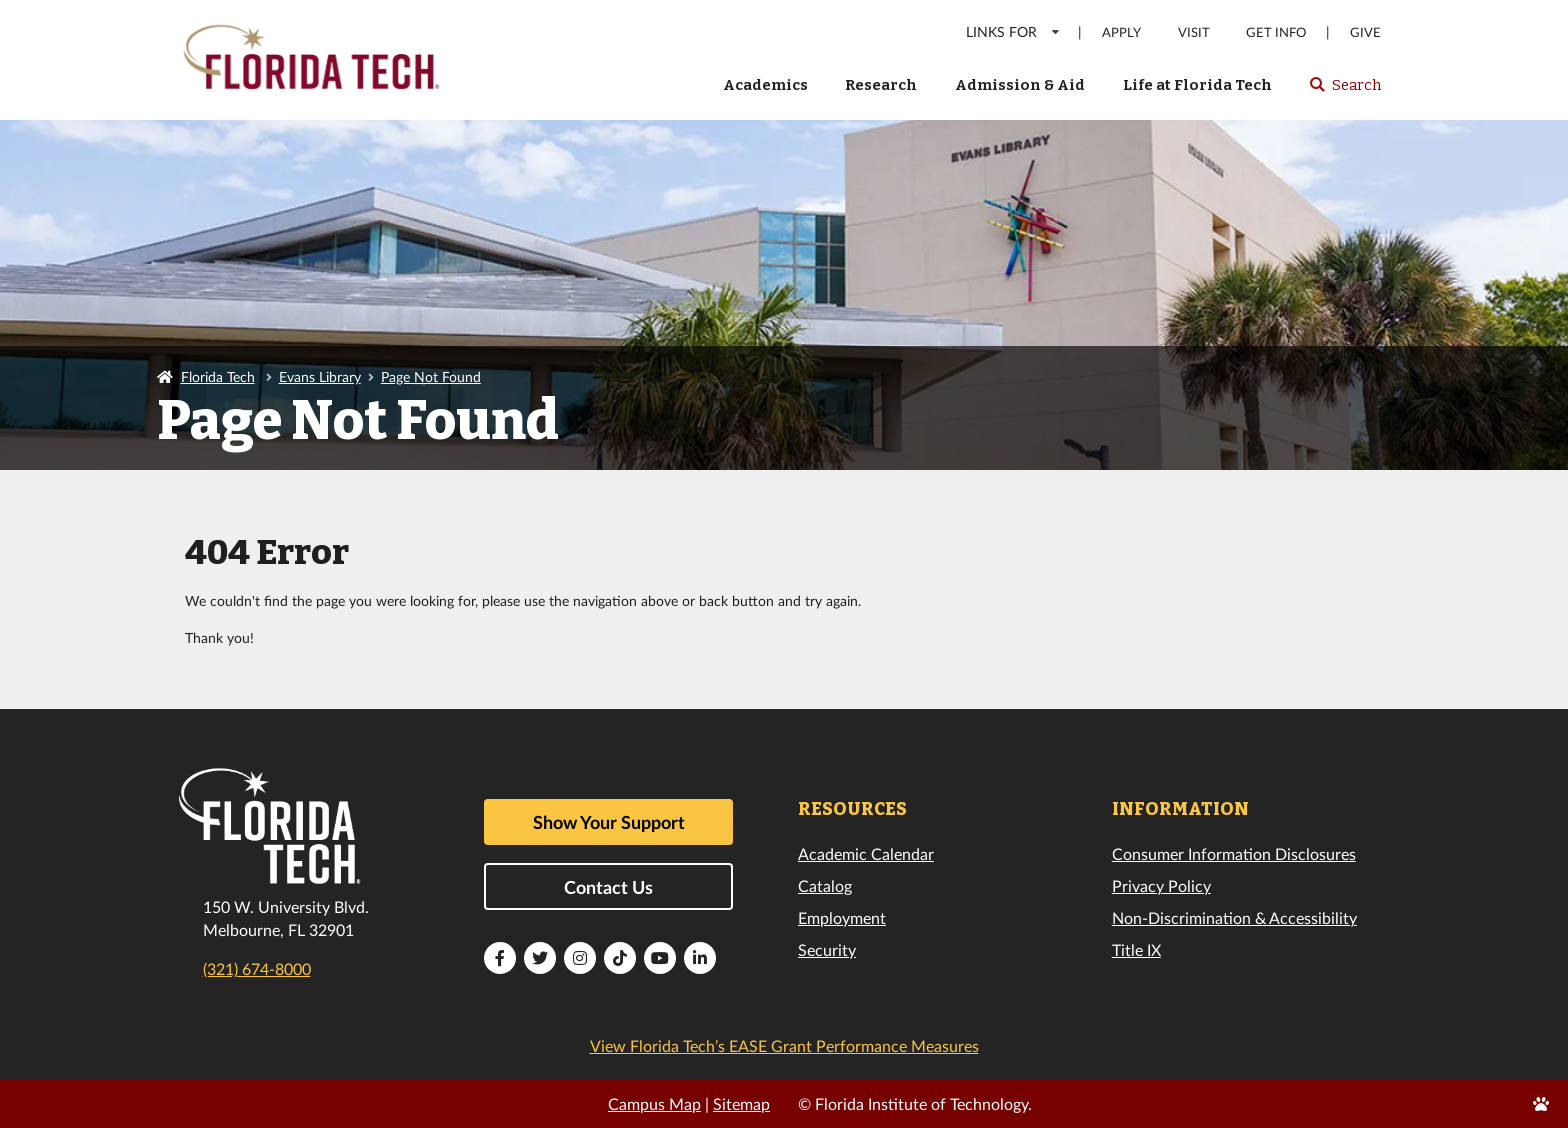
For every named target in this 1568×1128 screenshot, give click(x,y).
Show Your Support (609, 822)
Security (827, 949)
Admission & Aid (1020, 85)
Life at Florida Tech (1197, 85)
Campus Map (654, 1103)
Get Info (1276, 32)
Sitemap (741, 1103)
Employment (842, 917)
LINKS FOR (1013, 31)
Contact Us (608, 887)
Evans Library (320, 376)
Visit (1194, 32)
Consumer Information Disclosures (1234, 853)
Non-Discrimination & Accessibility (1234, 917)
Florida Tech (218, 376)
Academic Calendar (866, 853)
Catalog (825, 885)
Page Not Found (431, 376)
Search (1344, 91)
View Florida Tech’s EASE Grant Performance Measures (784, 1045)
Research (881, 85)
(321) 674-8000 (257, 968)
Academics (765, 85)
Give (1365, 32)
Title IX (1136, 949)
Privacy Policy (1161, 885)
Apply (1121, 32)
